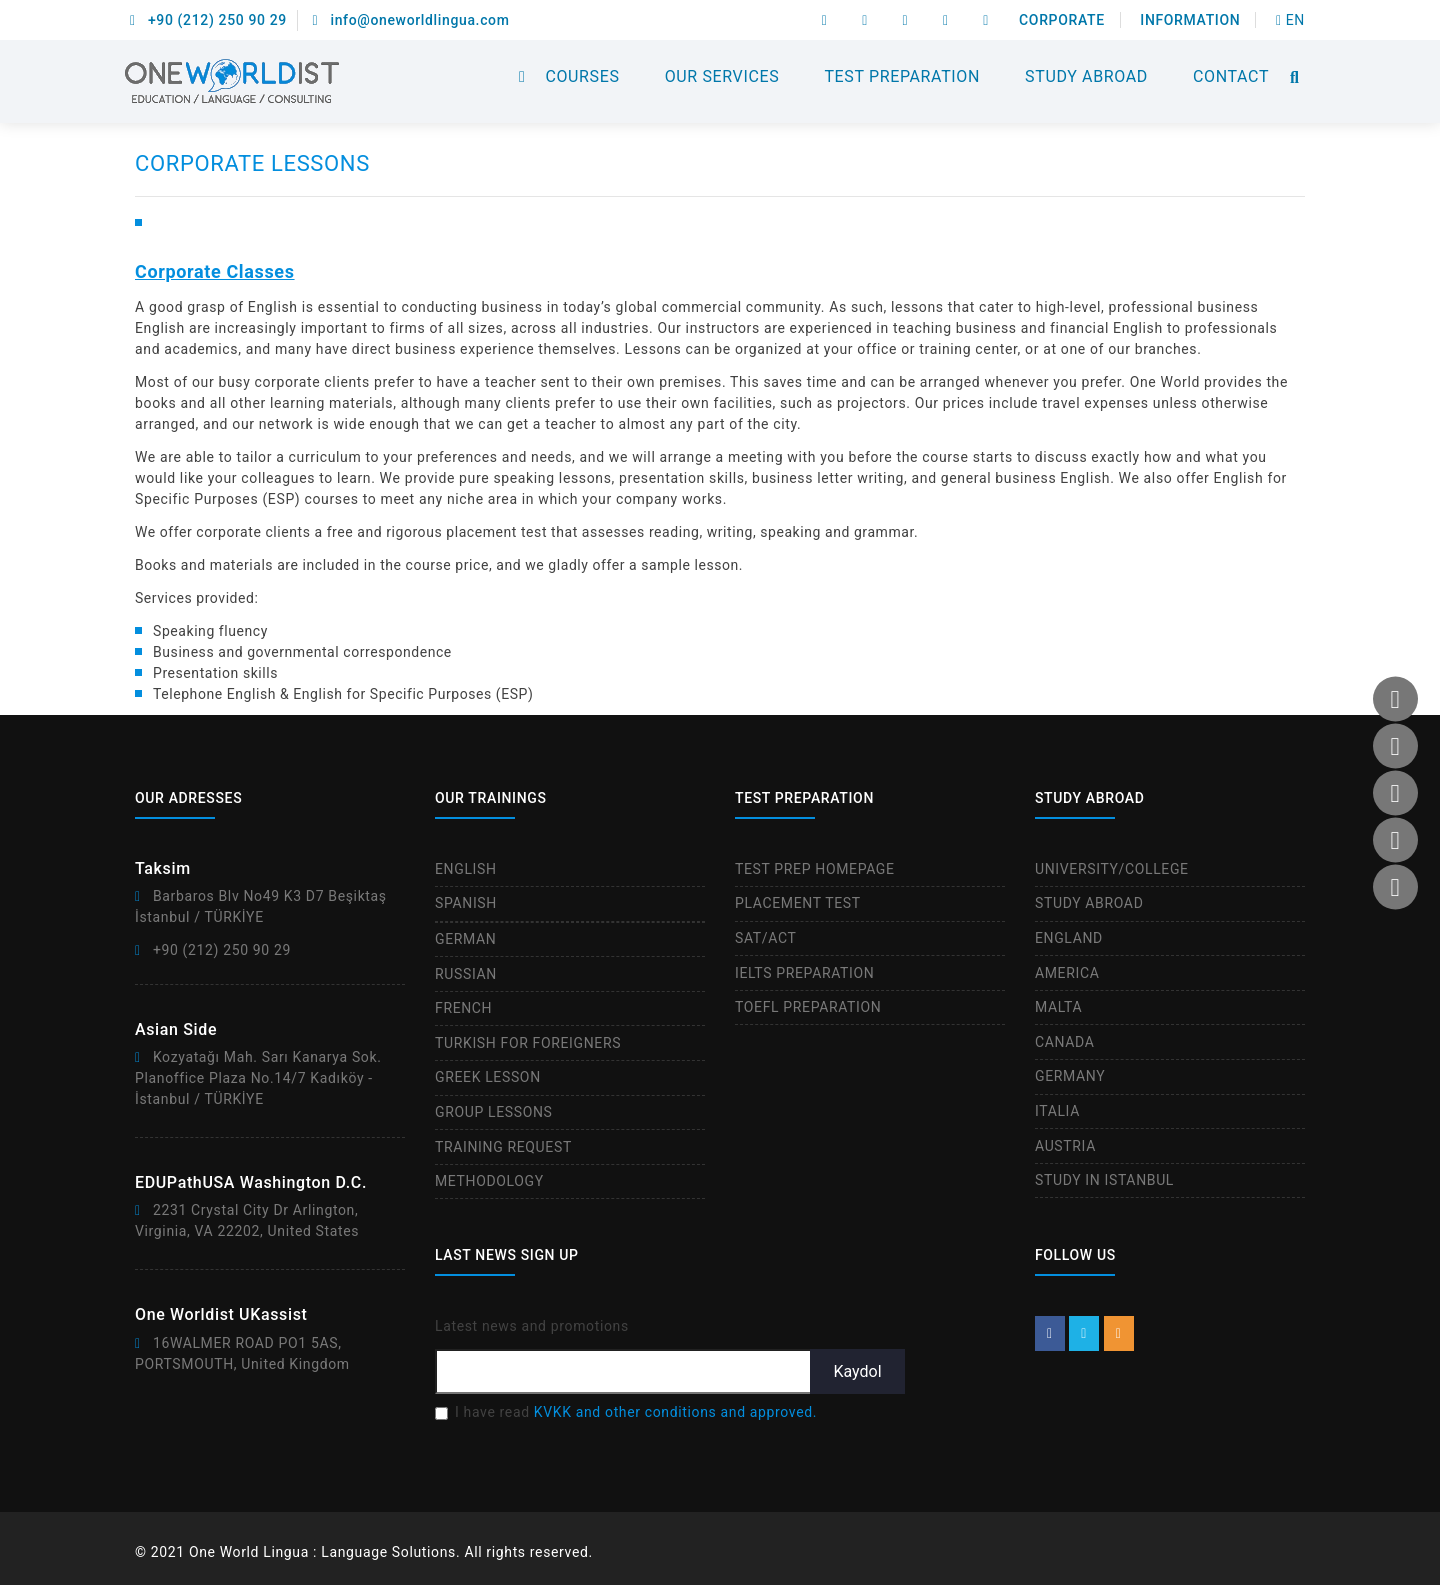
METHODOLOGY (489, 1181)
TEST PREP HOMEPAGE (815, 869)
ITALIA (1057, 1111)
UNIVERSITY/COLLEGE (1112, 869)
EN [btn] (1290, 20)
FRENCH (463, 1008)
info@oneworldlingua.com (411, 20)
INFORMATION (1190, 20)
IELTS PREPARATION (804, 973)
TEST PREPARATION (902, 76)
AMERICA (1067, 973)
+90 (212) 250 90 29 (208, 20)
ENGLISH (466, 869)
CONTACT (1231, 76)
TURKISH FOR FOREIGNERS (528, 1043)
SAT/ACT (766, 938)
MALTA (1058, 1007)
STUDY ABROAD (1086, 76)
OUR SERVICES (722, 76)
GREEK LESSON (488, 1077)
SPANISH (466, 903)
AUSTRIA (1065, 1146)
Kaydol (857, 1371)
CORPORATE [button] (1062, 20)
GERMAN (465, 939)
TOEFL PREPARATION (808, 1007)
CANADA (1065, 1042)
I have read (636, 1412)
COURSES (582, 76)
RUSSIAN (466, 974)
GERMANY (1070, 1076)
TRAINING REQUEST (503, 1147)
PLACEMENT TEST (798, 903)
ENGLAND (1069, 938)
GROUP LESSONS (494, 1112)
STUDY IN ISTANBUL (1104, 1180)
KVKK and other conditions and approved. (675, 1412)
